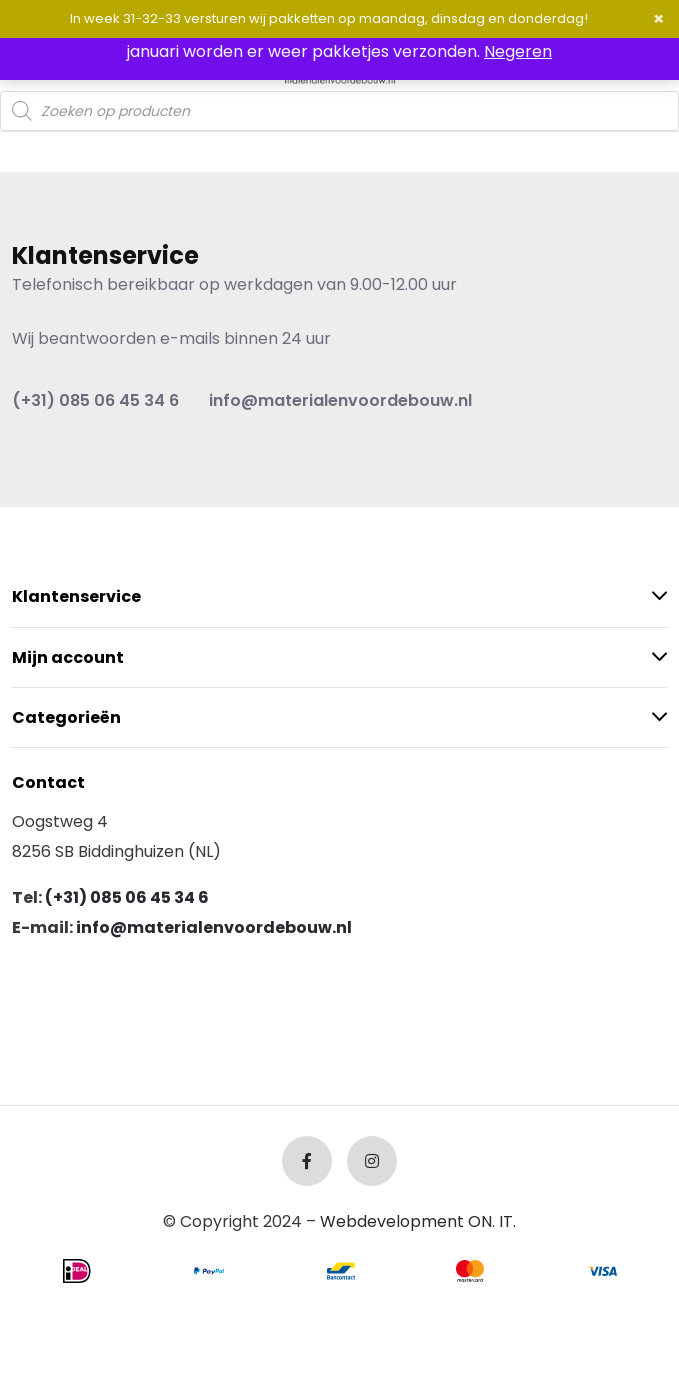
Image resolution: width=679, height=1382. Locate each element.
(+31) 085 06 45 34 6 (95, 400)
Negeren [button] (518, 51)
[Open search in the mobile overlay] (339, 111)
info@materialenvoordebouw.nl (340, 400)
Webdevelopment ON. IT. (418, 1221)
